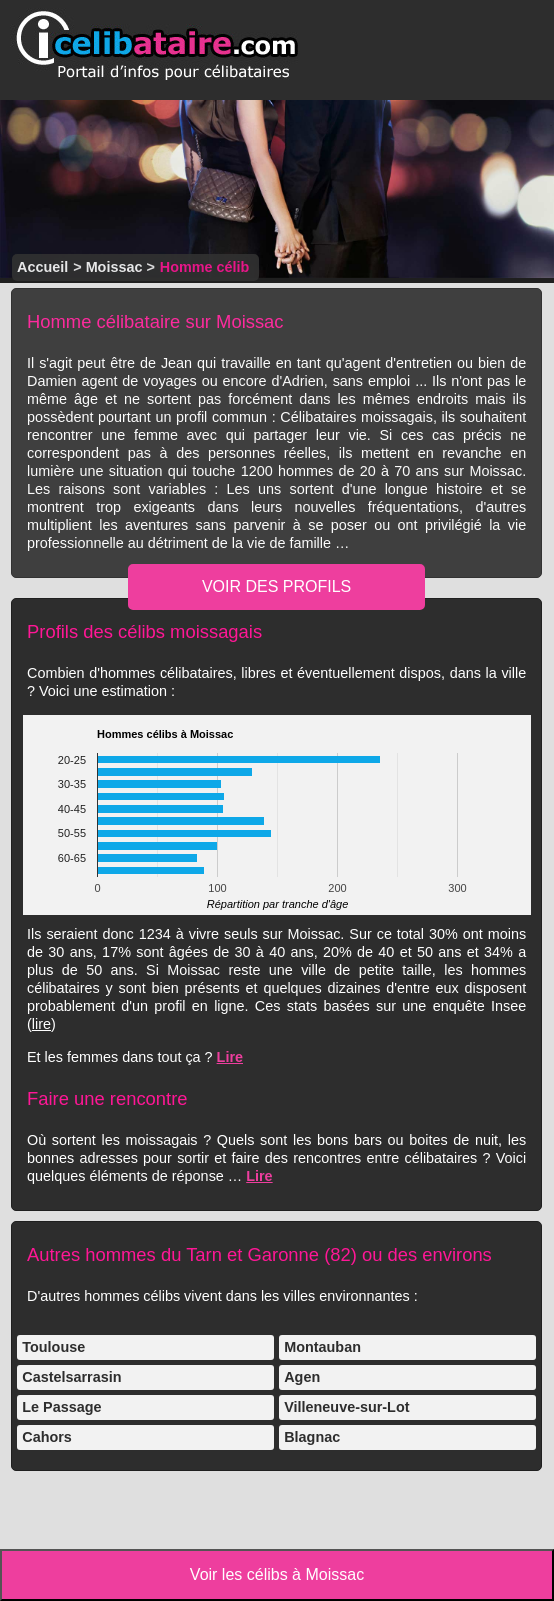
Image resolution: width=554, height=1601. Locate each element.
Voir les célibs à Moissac (277, 1574)
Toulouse (53, 1347)
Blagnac (312, 1437)
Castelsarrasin (71, 1377)
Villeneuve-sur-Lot (346, 1407)
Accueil (42, 267)
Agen (302, 1377)
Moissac (114, 267)
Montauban (322, 1347)
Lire (230, 1057)
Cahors (47, 1437)
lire (41, 1024)
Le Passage (61, 1407)
